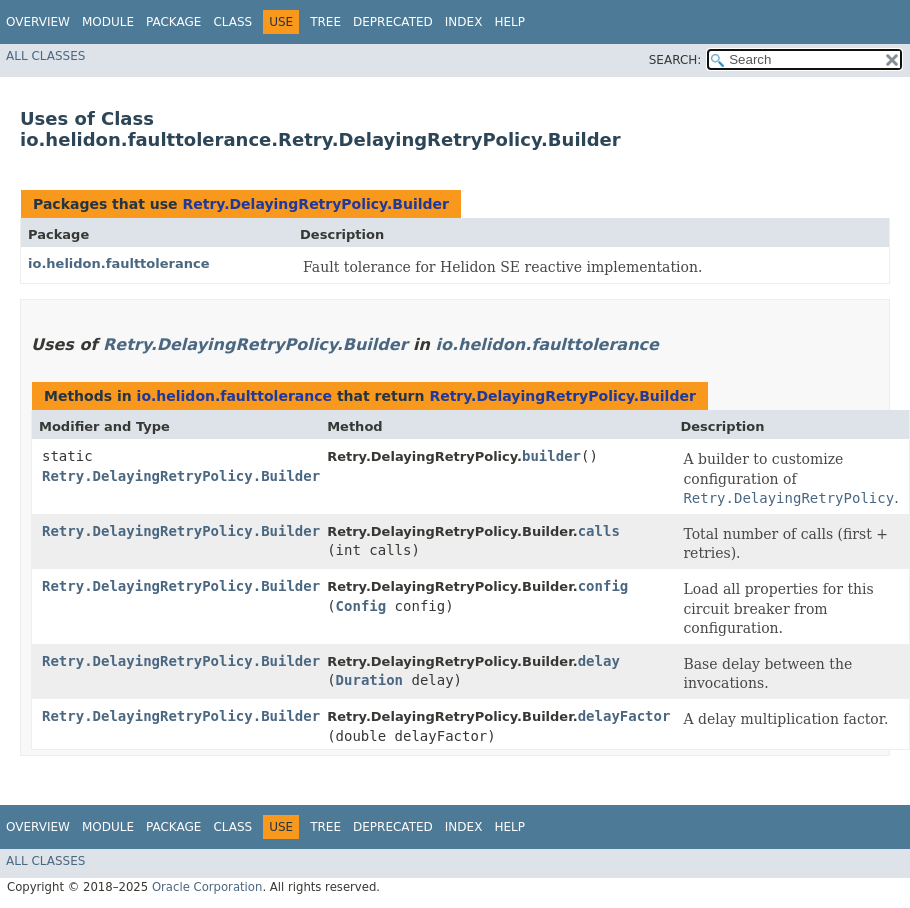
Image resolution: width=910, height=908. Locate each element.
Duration (369, 680)
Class (232, 22)
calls (599, 531)
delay (599, 661)
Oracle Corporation (207, 887)
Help (509, 22)
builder (551, 456)
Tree (325, 22)
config (603, 586)
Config (361, 606)
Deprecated (393, 22)
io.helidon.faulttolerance (118, 263)
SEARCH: (675, 60)
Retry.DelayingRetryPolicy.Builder (315, 204)
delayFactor (624, 716)
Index (464, 22)
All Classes (45, 56)
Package (173, 22)
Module (108, 22)
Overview (38, 22)
